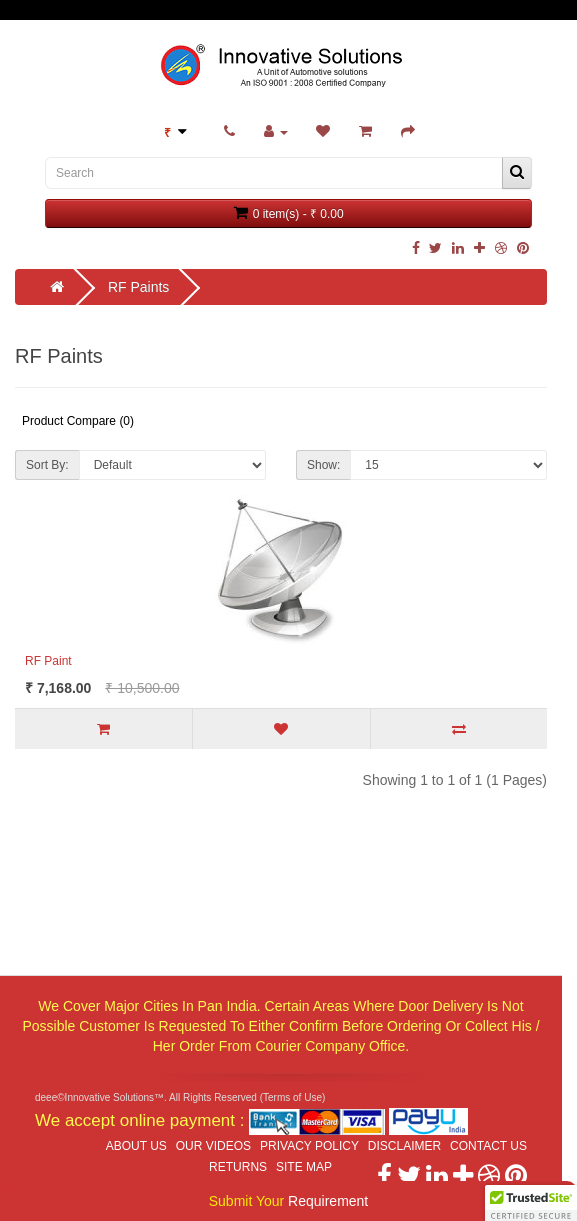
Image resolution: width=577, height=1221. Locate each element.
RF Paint (48, 661)
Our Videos (213, 1146)
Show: (323, 465)
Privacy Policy (309, 1146)
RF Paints (138, 287)
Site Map (304, 1167)
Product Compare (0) (78, 421)
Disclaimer (404, 1146)
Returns (238, 1167)
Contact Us (488, 1146)
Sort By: (47, 465)
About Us (136, 1146)
